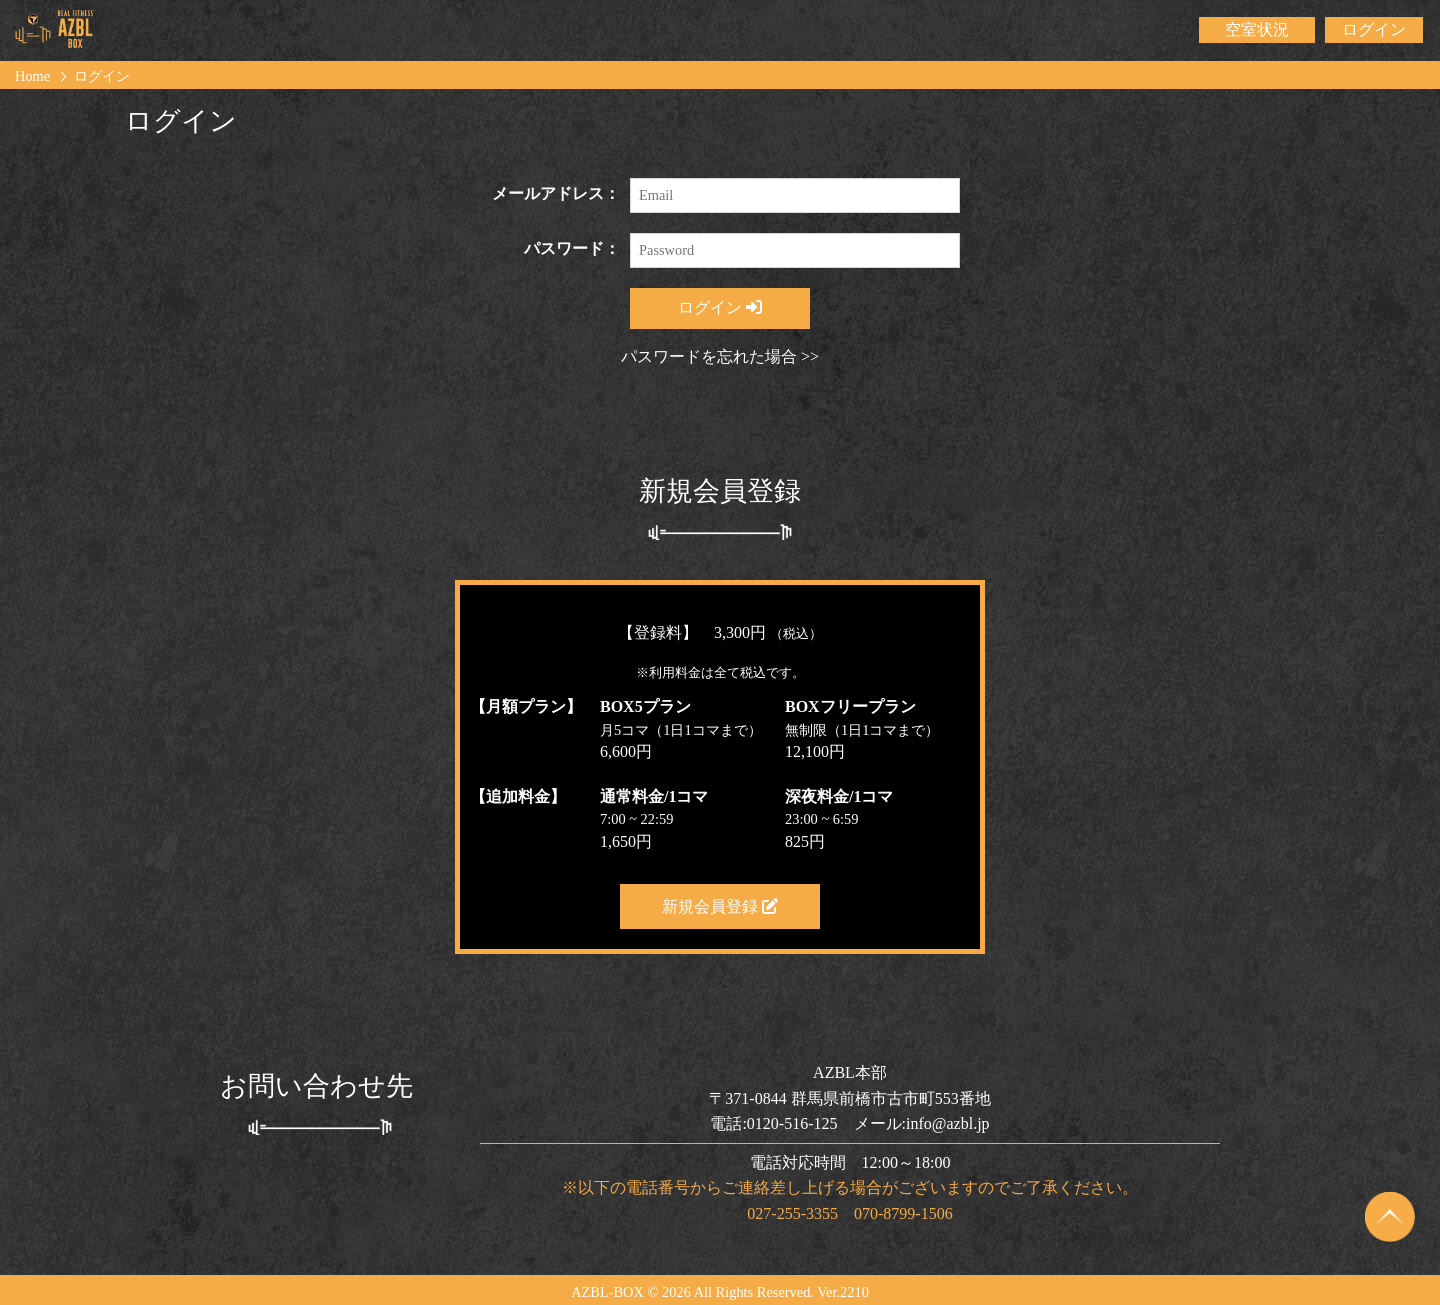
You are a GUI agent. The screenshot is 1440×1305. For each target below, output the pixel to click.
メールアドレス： (556, 193)
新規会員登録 (720, 906)
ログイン (1374, 29)
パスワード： (572, 248)
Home (32, 76)
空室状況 (1257, 29)
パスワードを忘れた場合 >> (720, 356)
